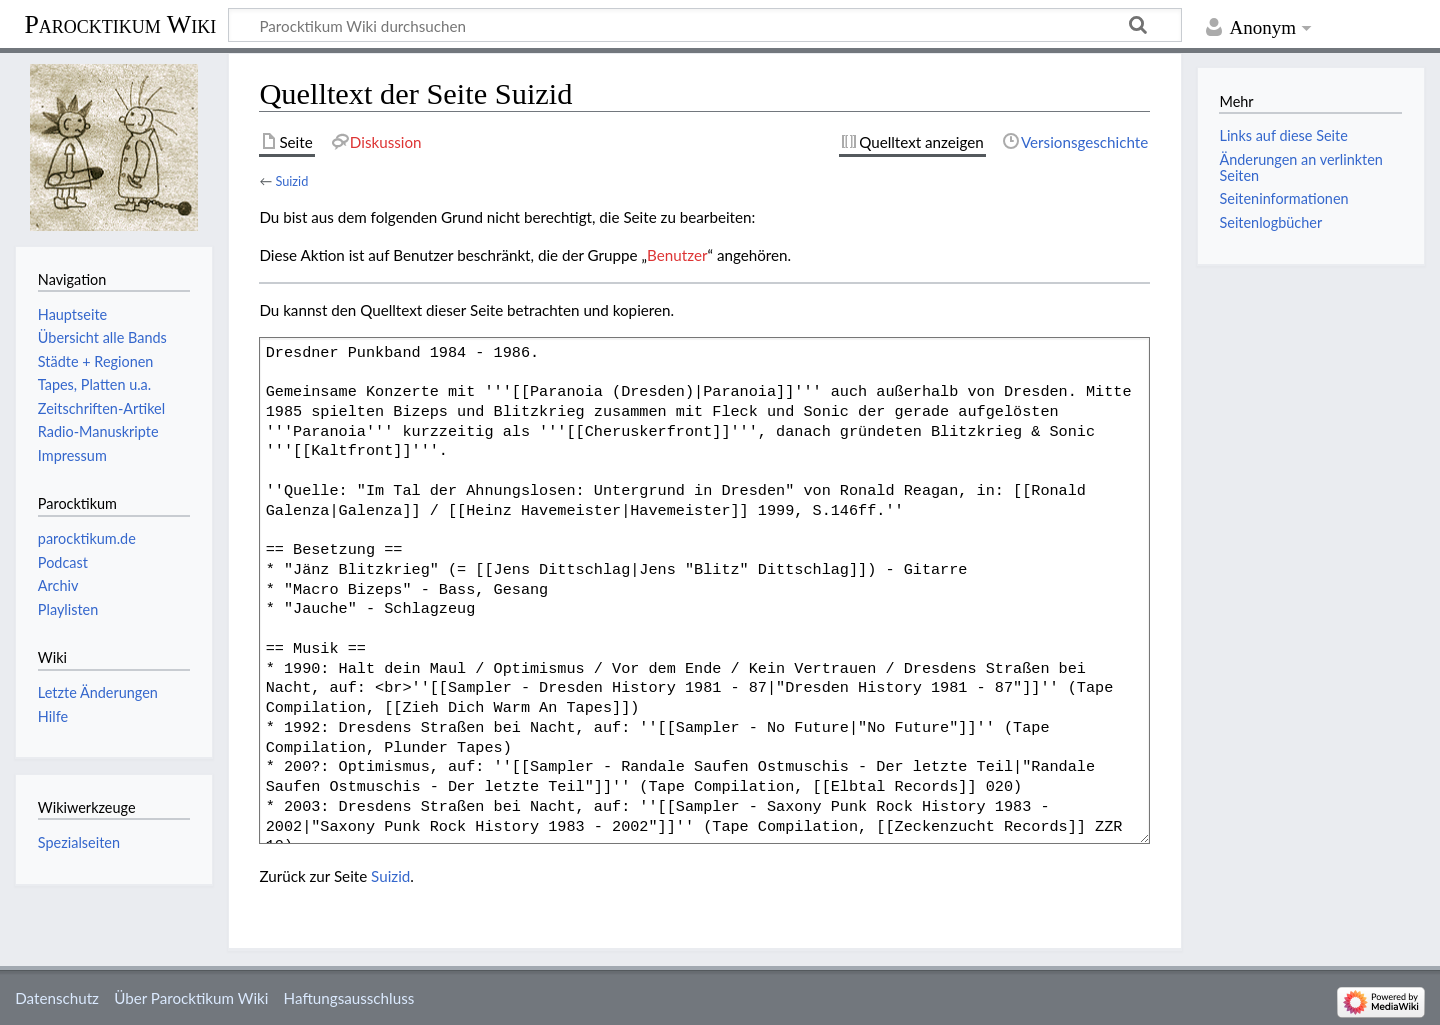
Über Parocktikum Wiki (191, 998)
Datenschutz (57, 998)
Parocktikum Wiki (120, 23)
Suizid (291, 181)
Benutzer (677, 255)
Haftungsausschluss (349, 998)
